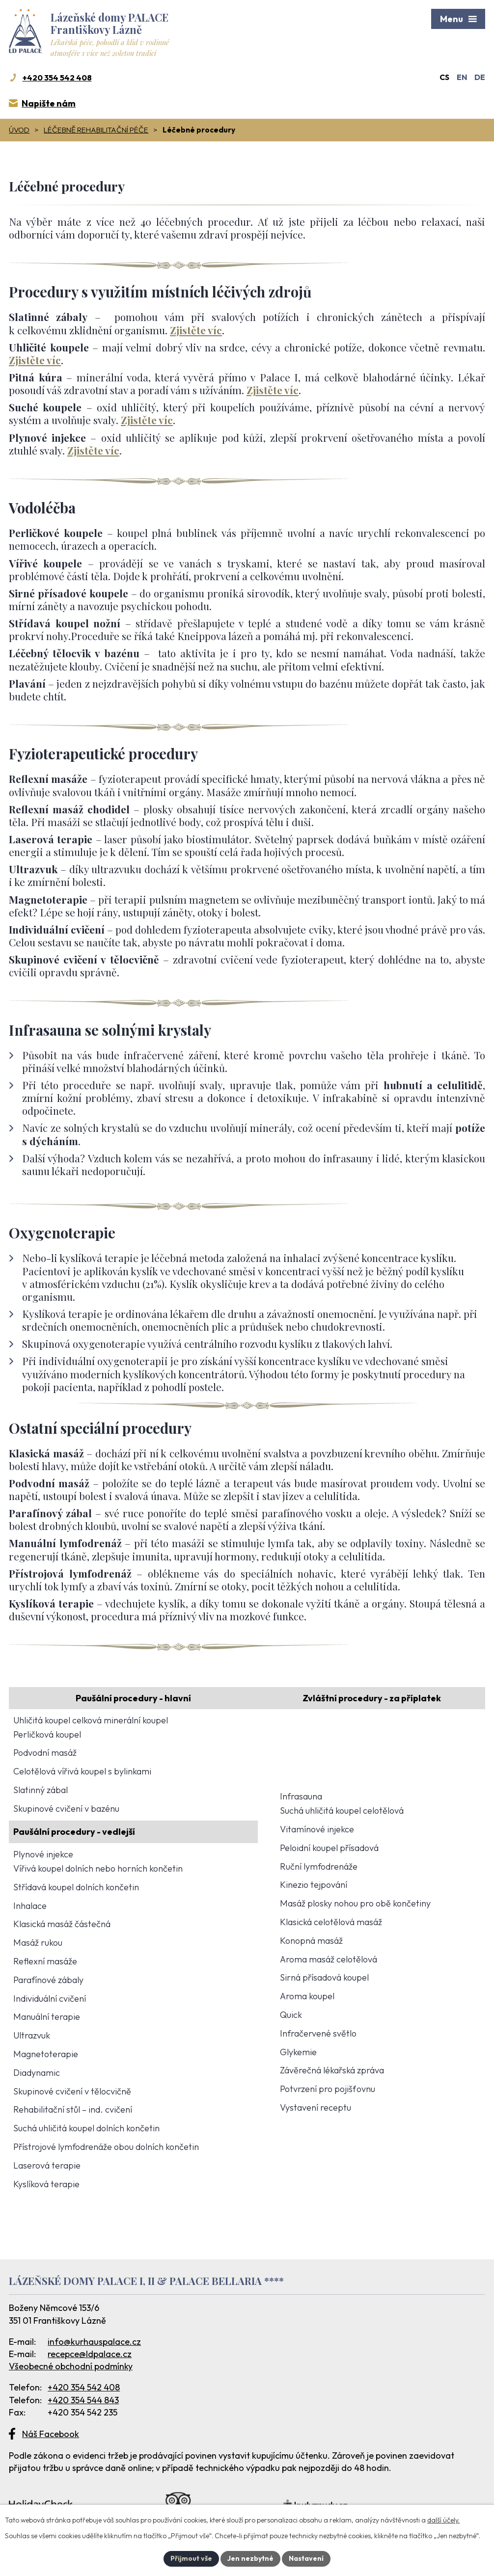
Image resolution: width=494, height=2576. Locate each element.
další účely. (443, 2520)
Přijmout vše (191, 2558)
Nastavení (306, 2558)
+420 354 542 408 (84, 2387)
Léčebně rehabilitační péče (96, 129)
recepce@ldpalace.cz (90, 2354)
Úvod (19, 129)
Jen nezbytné (250, 2558)
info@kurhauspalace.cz (94, 2341)
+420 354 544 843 (83, 2400)
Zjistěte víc (196, 330)
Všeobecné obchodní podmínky (71, 2366)
